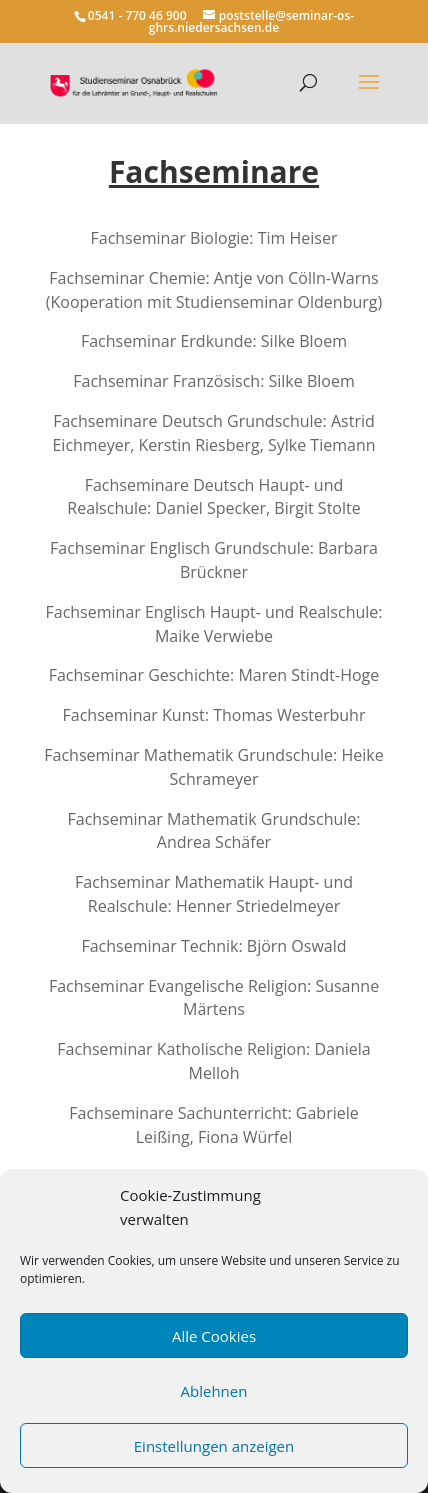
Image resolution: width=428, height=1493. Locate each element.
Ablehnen (214, 1391)
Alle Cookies (214, 1336)
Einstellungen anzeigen (214, 1446)
